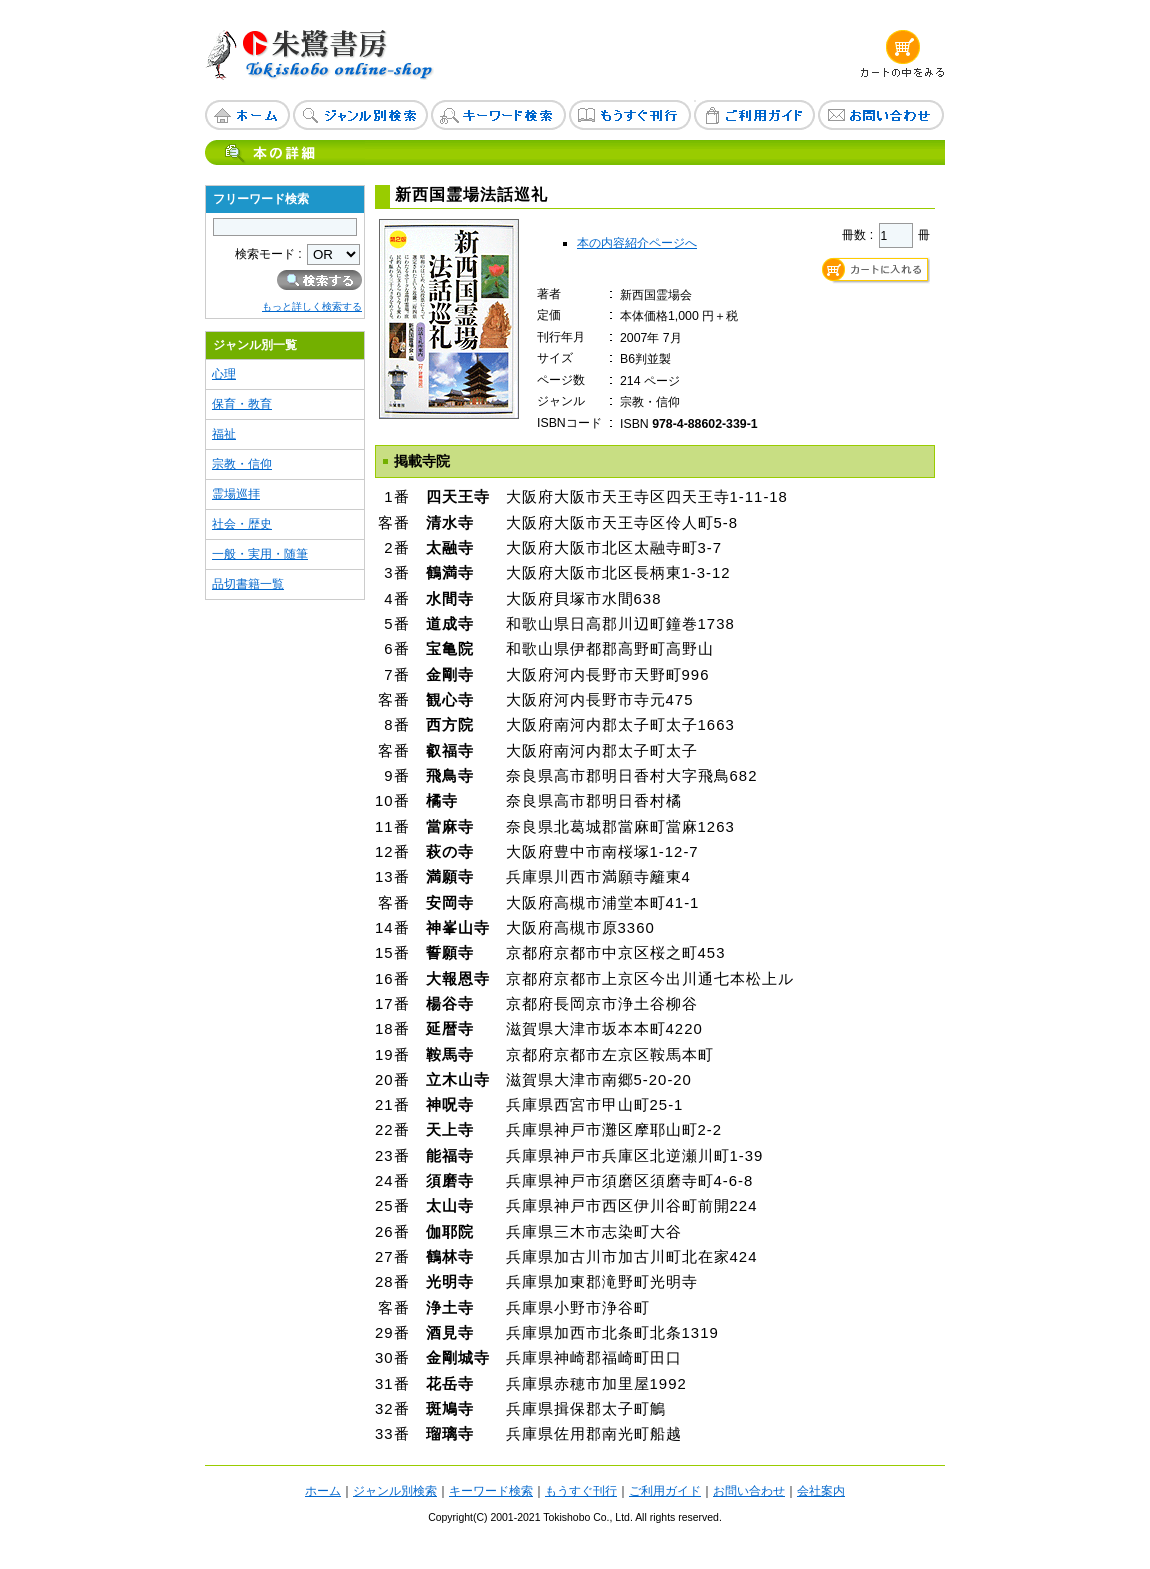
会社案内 (821, 1491)
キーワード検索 (491, 1491)
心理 (224, 374)
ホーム (323, 1491)
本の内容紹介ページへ (637, 243)
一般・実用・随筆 (260, 554)
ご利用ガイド (665, 1491)
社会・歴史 (242, 524)
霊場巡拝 (236, 494)
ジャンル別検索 (395, 1491)
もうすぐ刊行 (581, 1491)
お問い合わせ (749, 1491)
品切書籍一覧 (248, 584)
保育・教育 (242, 404)
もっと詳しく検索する (312, 306)
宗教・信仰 (242, 464)
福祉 (224, 434)
